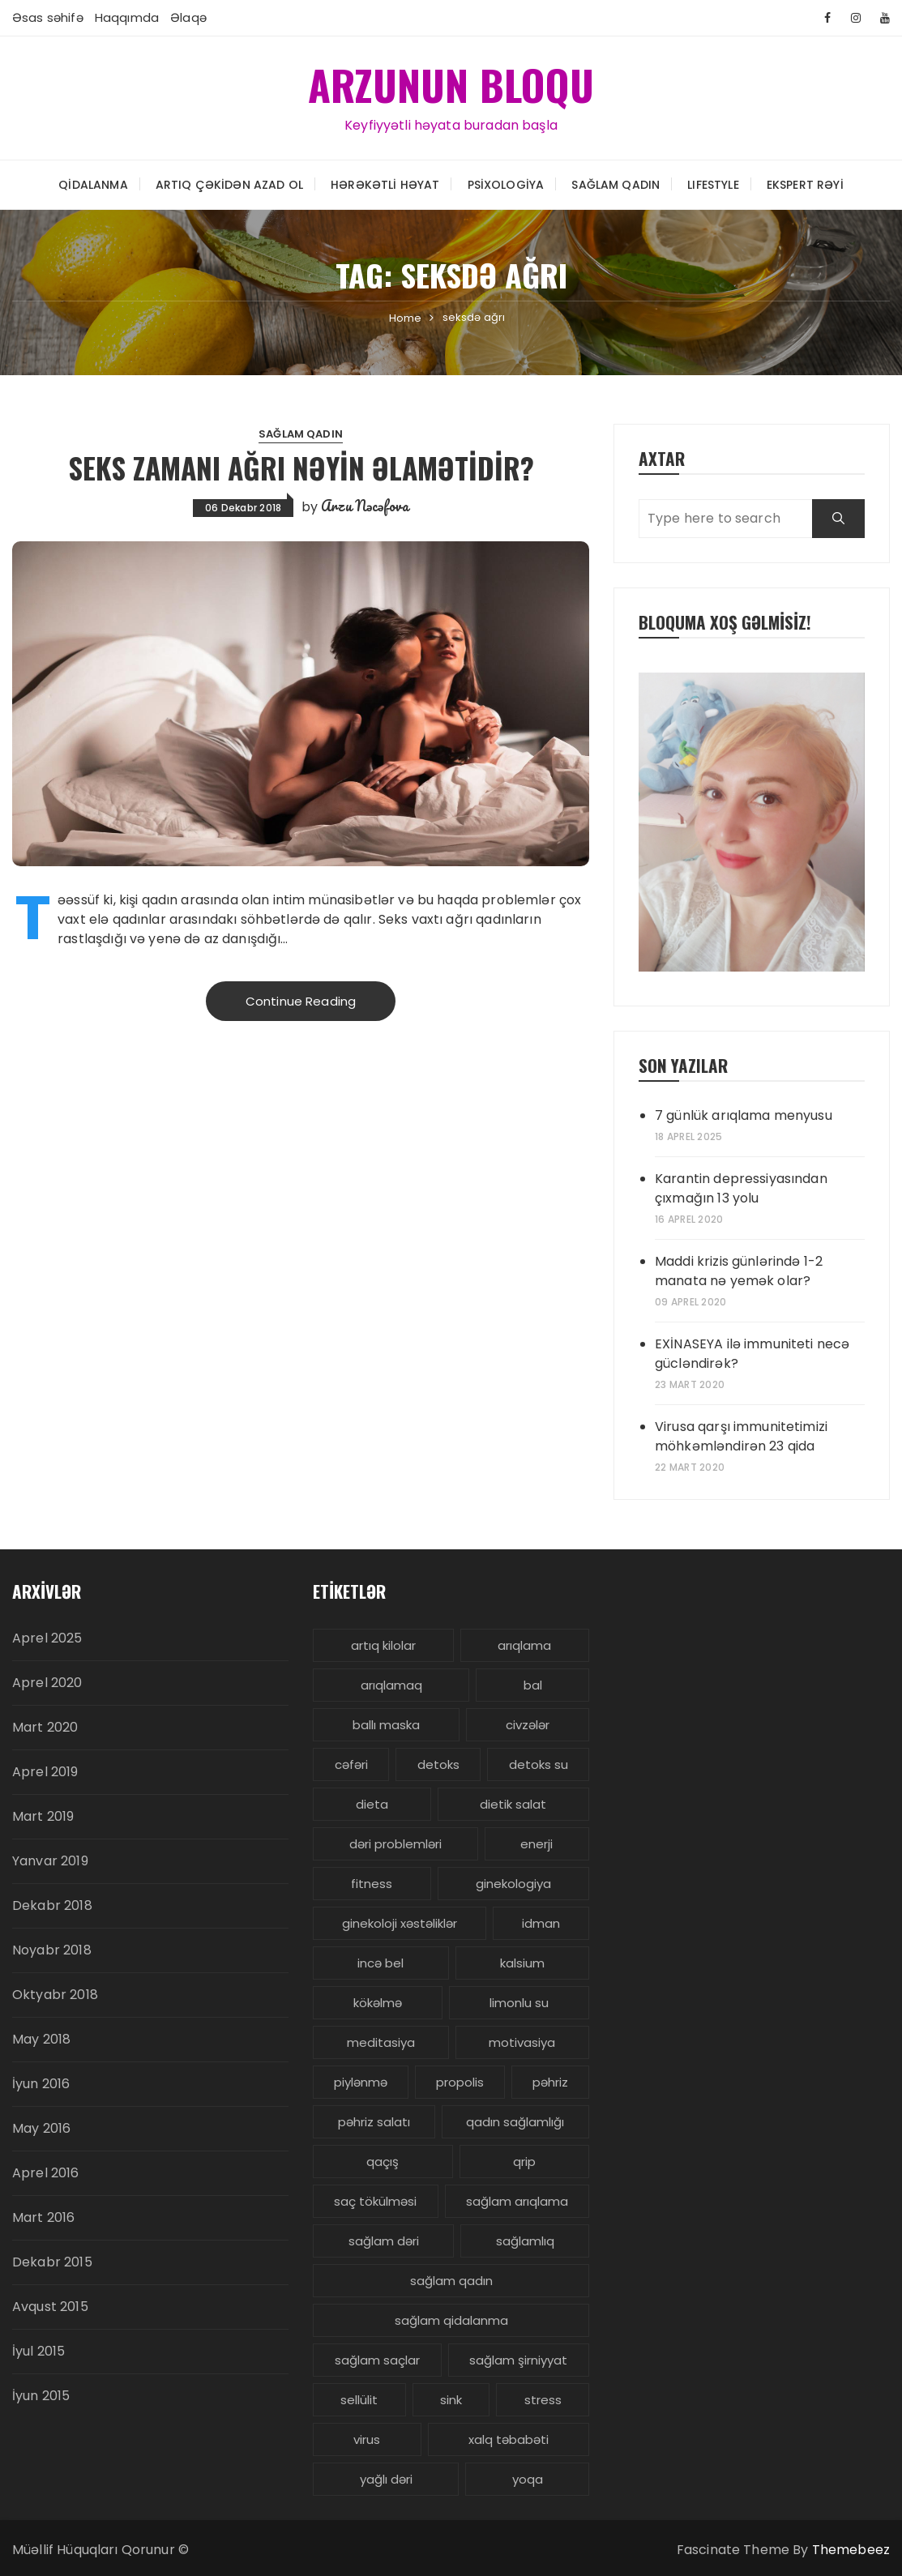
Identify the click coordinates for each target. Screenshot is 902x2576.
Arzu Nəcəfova (364, 505)
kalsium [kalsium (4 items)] (522, 1963)
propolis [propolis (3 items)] (460, 2082)
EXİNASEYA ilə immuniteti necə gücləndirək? (752, 1354)
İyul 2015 (38, 2351)
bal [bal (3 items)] (533, 1685)
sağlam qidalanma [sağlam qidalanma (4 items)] (451, 2320)
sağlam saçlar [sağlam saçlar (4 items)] (377, 2360)
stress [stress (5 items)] (543, 2399)
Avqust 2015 (50, 2306)
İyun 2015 (41, 2395)
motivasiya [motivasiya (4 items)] (522, 2042)
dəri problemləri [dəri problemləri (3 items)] (395, 1843)
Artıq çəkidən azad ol (229, 184)
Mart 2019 (43, 1816)
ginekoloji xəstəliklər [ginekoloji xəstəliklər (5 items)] (399, 1923)
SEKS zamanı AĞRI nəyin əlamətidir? (300, 467)
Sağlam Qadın (615, 184)
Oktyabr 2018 (55, 1994)
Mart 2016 (43, 2217)
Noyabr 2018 (52, 1950)
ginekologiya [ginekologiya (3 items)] (513, 1883)
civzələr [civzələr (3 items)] (527, 1724)
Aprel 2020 (47, 1682)
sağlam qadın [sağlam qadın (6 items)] (451, 2280)
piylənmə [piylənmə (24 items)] (360, 2082)
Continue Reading (301, 1000)
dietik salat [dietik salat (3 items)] (513, 1804)
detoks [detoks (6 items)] (438, 1764)
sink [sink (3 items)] (451, 2399)
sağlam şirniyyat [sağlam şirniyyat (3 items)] (518, 2360)
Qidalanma (92, 184)
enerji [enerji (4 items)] (536, 1843)
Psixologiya (506, 184)
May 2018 (41, 2039)
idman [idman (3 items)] (541, 1923)
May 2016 (41, 2128)
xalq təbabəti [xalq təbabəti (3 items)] (508, 2439)
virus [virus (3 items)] (366, 2439)
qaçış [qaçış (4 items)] (382, 2161)
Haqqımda (127, 17)
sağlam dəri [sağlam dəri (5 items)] (383, 2240)
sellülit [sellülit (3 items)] (359, 2399)
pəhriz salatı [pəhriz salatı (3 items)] (374, 2121)
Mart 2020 (45, 1727)
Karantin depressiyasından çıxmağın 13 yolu (741, 1188)
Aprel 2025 (47, 1638)
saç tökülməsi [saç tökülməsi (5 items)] (375, 2201)
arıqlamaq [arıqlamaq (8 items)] (391, 1685)
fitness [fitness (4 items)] (371, 1883)
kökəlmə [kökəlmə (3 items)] (377, 2002)
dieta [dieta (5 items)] (372, 1804)
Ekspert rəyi (805, 184)
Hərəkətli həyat (385, 184)
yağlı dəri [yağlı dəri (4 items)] (386, 2479)
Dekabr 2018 (52, 1905)
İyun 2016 (41, 2083)
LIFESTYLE (712, 184)
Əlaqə (188, 17)
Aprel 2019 (45, 1771)
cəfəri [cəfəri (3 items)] (351, 1764)
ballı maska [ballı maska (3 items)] (386, 1724)
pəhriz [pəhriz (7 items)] (550, 2082)
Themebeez (851, 2549)
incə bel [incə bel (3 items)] (380, 1963)
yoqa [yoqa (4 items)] (527, 2479)
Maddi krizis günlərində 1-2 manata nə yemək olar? (739, 1271)
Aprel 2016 (45, 2173)
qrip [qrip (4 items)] (524, 2161)
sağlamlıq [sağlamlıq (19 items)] (525, 2240)
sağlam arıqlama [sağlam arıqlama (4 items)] (517, 2201)
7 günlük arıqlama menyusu (743, 1115)
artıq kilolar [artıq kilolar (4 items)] (383, 1645)
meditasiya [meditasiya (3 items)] (381, 2042)
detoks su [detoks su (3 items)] (538, 1764)
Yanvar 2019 (50, 1861)
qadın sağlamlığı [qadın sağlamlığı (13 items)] (515, 2121)
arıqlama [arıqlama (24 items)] (524, 1645)
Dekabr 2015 (52, 2262)
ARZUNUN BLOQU (451, 84)
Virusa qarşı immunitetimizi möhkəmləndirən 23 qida (741, 1436)
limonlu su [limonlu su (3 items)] (519, 2002)
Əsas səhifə (47, 17)
